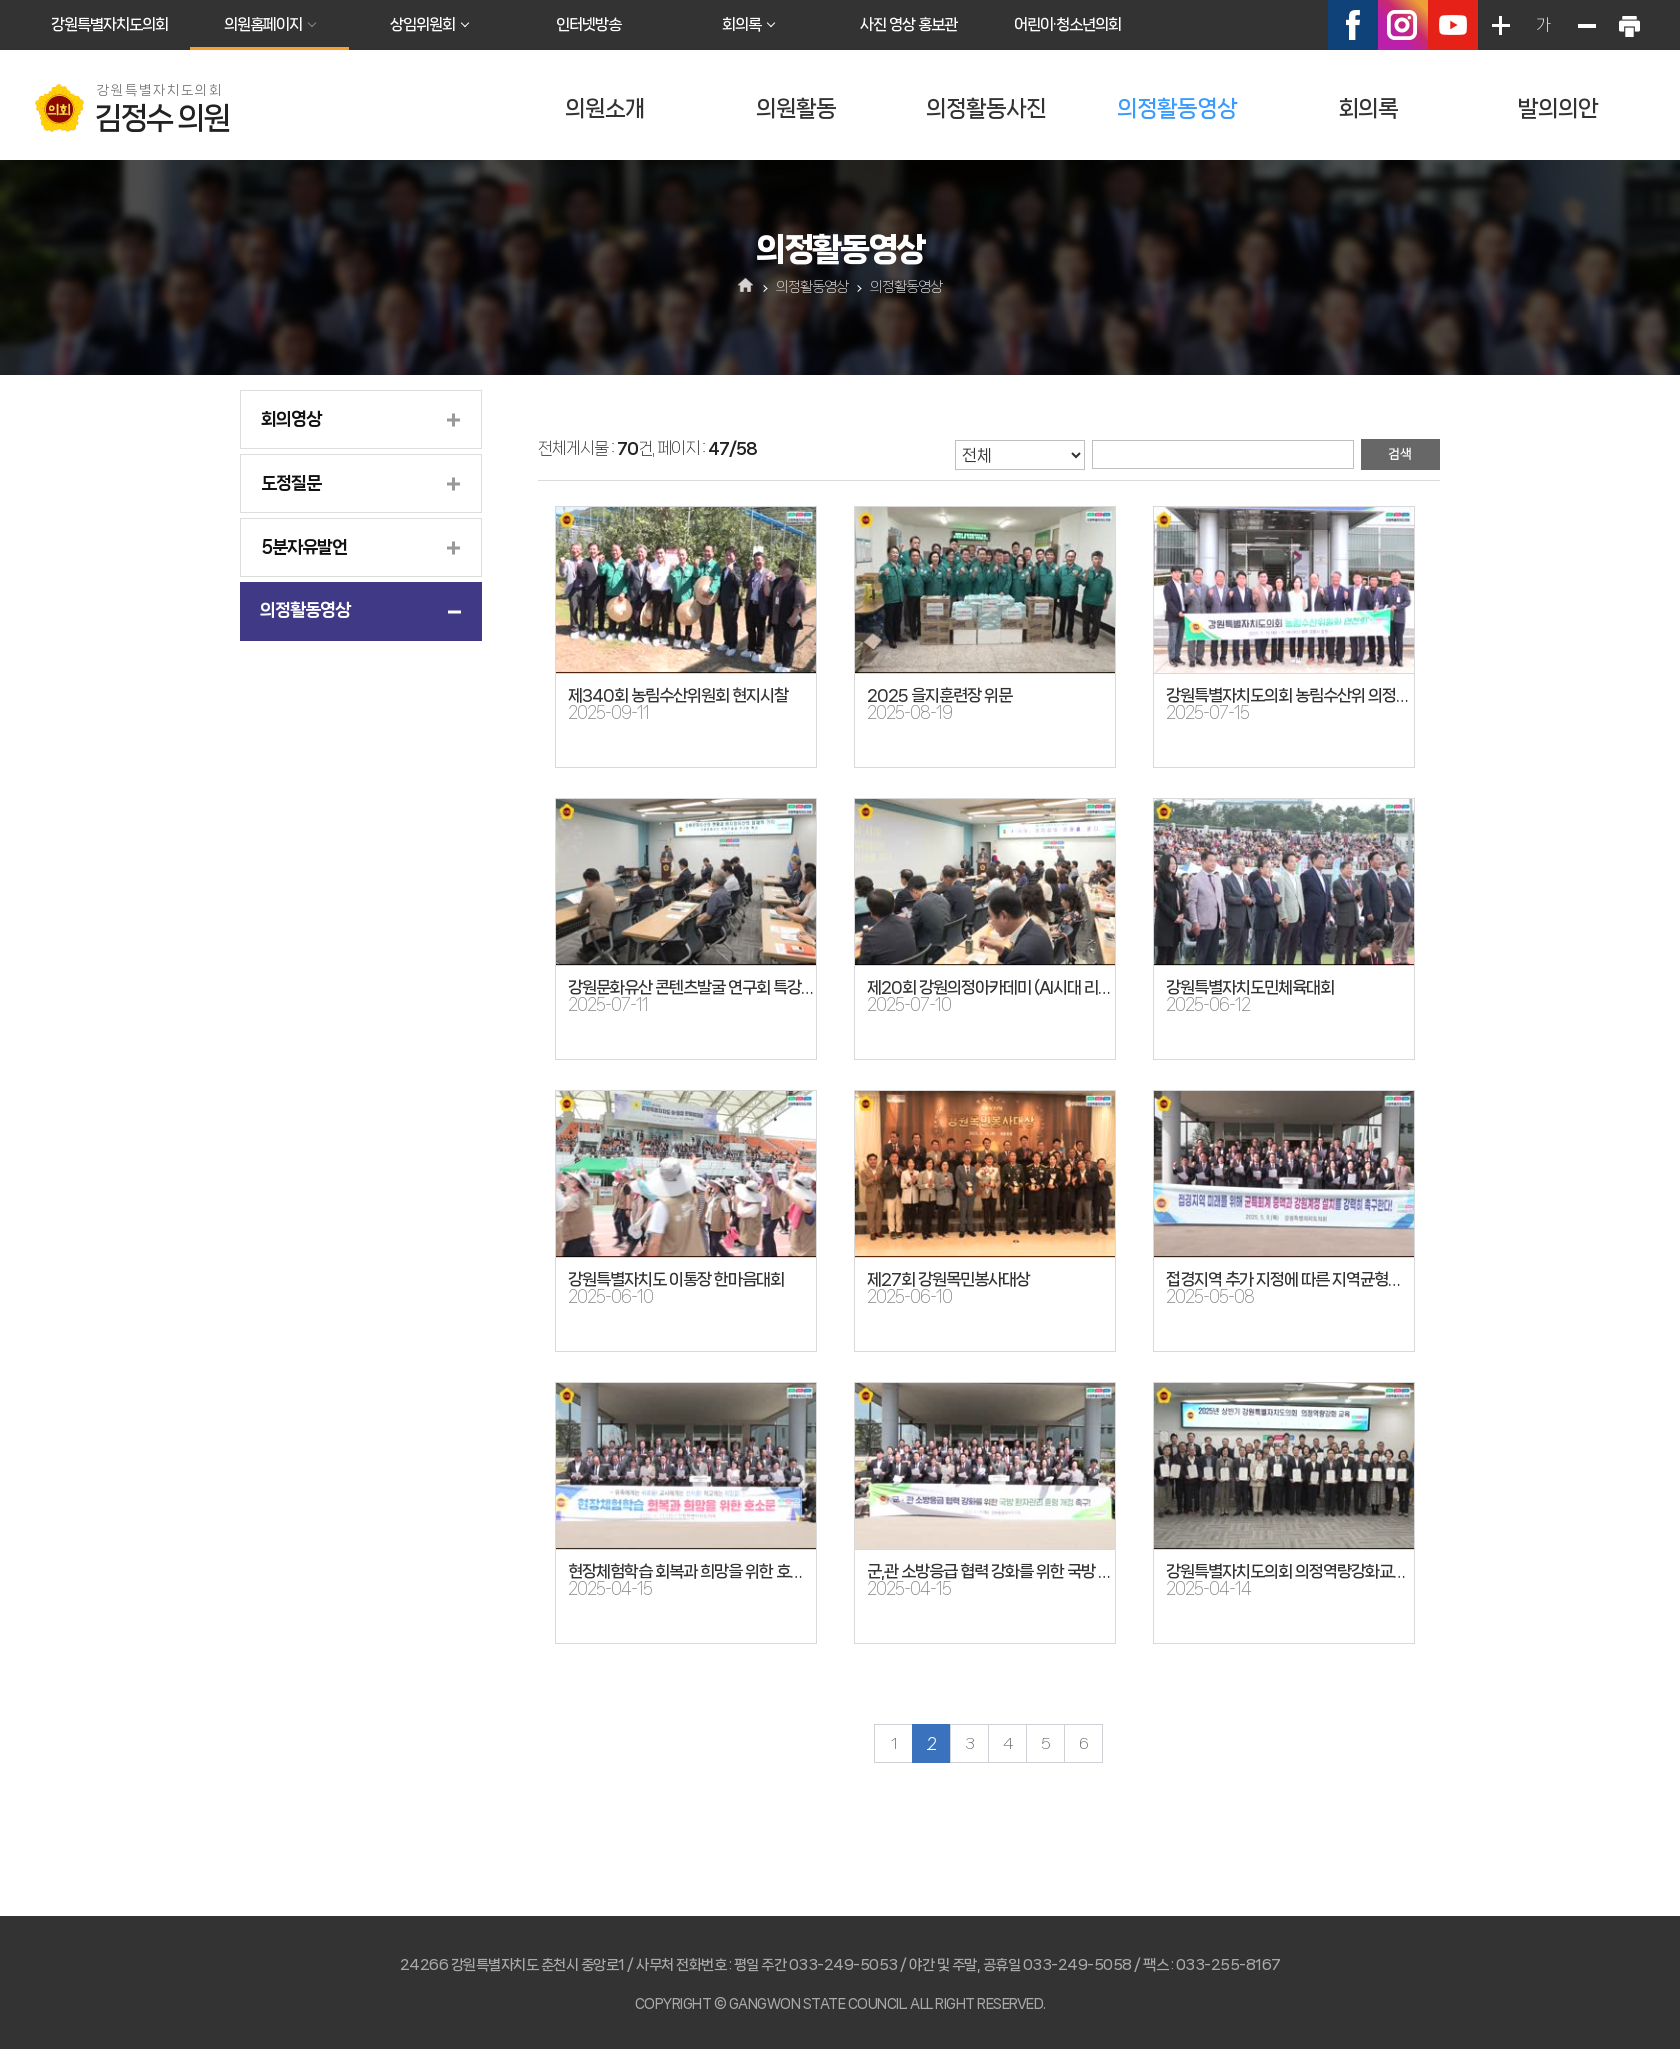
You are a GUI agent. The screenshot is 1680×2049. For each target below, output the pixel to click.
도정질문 (291, 483)
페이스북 (1353, 25)
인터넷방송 (588, 24)
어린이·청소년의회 (1067, 24)
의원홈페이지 (263, 24)
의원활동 (796, 108)
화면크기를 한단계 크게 (1500, 25)
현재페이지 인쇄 (1629, 25)
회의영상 (291, 419)
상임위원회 (422, 24)
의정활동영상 (1177, 108)
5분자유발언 (304, 547)
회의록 (741, 24)
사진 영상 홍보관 (908, 24)
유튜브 (1453, 25)
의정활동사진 (986, 108)
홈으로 (746, 287)
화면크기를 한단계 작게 (1586, 25)
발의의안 (1558, 108)
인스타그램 (1403, 25)
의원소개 (605, 108)
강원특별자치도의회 (109, 24)
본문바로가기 (0, 0)
